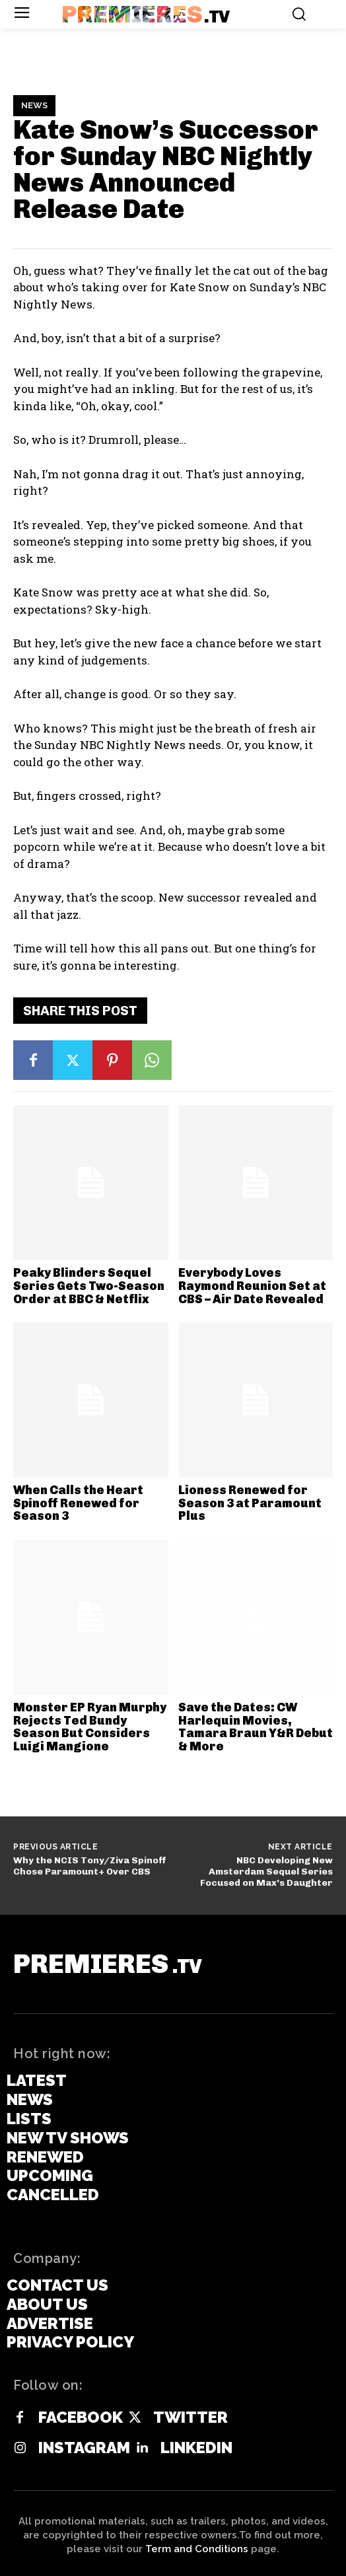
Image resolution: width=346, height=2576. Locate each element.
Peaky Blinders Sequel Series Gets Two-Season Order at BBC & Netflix (88, 1286)
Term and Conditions (196, 2549)
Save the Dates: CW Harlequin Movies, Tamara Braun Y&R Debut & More (255, 1727)
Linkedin (196, 2448)
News (34, 105)
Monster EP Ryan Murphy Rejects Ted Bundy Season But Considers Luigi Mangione (89, 1727)
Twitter (190, 2417)
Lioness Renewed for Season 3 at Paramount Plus (250, 1503)
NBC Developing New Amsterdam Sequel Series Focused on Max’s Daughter (266, 1871)
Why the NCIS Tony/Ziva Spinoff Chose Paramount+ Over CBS (89, 1866)
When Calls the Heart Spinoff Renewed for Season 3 (78, 1503)
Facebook (80, 2417)
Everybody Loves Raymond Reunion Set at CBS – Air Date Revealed (252, 1286)
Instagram (84, 2448)
